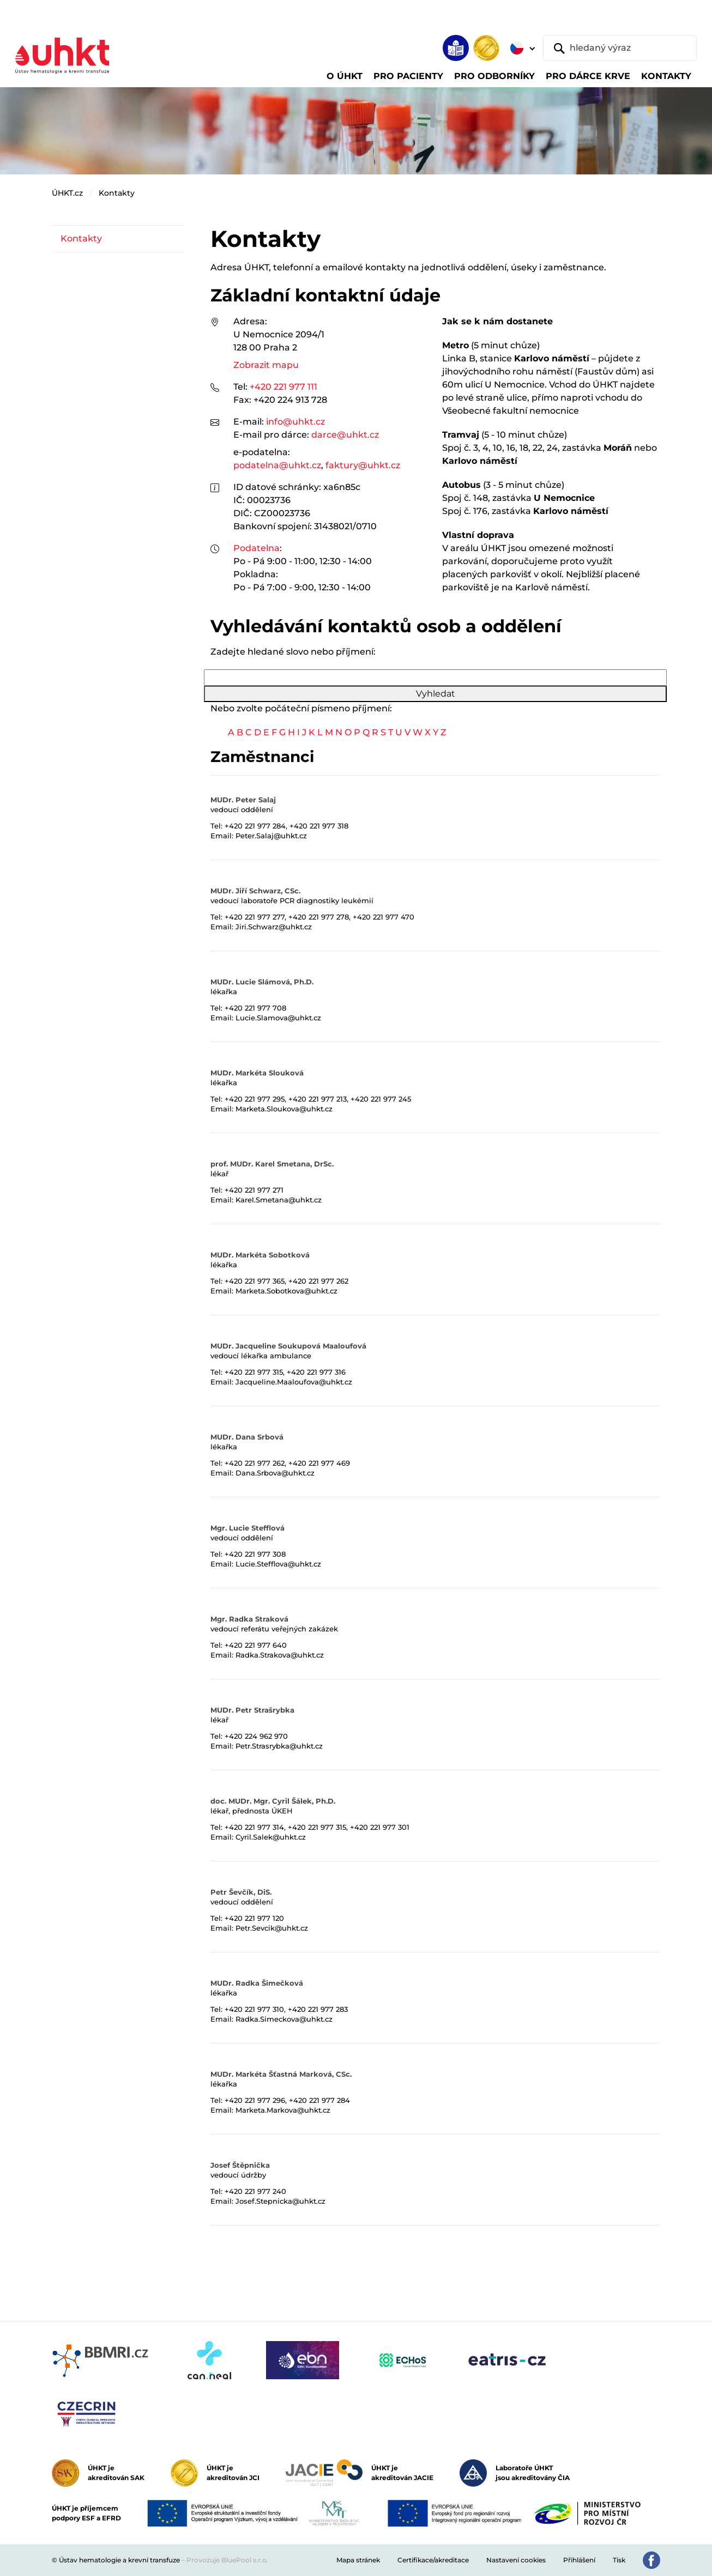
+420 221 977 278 (318, 916)
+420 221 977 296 (255, 2100)
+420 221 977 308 (255, 1554)
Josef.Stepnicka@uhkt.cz (280, 2201)
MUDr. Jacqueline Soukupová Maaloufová (288, 1345)
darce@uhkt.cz (345, 435)
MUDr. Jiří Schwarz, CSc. (255, 890)
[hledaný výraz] (620, 48)
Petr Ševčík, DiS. (240, 1892)
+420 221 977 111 (283, 387)
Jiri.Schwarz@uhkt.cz (274, 926)
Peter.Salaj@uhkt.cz (271, 835)
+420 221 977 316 (316, 1372)
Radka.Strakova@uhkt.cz (280, 1654)
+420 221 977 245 (381, 1099)
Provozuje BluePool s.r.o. (227, 2560)
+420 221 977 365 (255, 1281)
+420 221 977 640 (256, 1645)
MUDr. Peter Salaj (243, 799)
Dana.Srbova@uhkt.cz (275, 1472)
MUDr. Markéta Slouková (257, 1072)
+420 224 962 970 (256, 1736)
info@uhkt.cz (295, 421)
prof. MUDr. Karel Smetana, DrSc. (272, 1163)
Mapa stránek (358, 2560)
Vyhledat (435, 693)
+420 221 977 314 (254, 1827)
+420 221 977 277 (255, 916)
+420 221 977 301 (379, 1827)
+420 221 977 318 (318, 825)
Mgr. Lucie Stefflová (247, 1527)
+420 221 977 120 (254, 1918)
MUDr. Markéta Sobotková (260, 1254)
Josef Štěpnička (240, 2165)
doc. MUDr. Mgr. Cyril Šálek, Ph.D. (272, 1801)
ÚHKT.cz (67, 193)
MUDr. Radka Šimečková (256, 1983)
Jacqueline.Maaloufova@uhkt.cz (294, 1381)
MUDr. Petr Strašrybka (252, 1710)
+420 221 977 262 (318, 1281)
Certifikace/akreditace (433, 2560)
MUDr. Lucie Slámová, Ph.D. (261, 981)
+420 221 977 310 (254, 2009)
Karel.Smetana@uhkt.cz (279, 1199)
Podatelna (256, 548)
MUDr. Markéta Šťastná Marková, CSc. (281, 2074)
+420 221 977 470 (383, 916)
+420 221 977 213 (317, 1099)
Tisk (619, 2560)
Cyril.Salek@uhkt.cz (271, 1837)
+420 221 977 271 (254, 1190)
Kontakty (117, 193)
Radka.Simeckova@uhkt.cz (284, 2019)
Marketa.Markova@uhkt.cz (283, 2110)
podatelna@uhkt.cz (277, 465)
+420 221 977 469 (319, 1463)
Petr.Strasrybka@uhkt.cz (279, 1745)
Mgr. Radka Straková (249, 1618)
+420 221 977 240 (255, 2191)
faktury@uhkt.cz (362, 465)
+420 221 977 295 (255, 1099)
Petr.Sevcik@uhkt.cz (272, 1928)
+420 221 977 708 (255, 1007)
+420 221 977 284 (255, 825)
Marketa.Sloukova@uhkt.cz (284, 1108)
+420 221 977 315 (254, 1372)
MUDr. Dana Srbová (246, 1436)
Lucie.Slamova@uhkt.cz (278, 1017)
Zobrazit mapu (266, 365)
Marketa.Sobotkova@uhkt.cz (286, 1290)
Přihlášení (579, 2560)
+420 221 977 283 (318, 2009)
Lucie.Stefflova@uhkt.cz (278, 1563)
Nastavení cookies (516, 2560)
